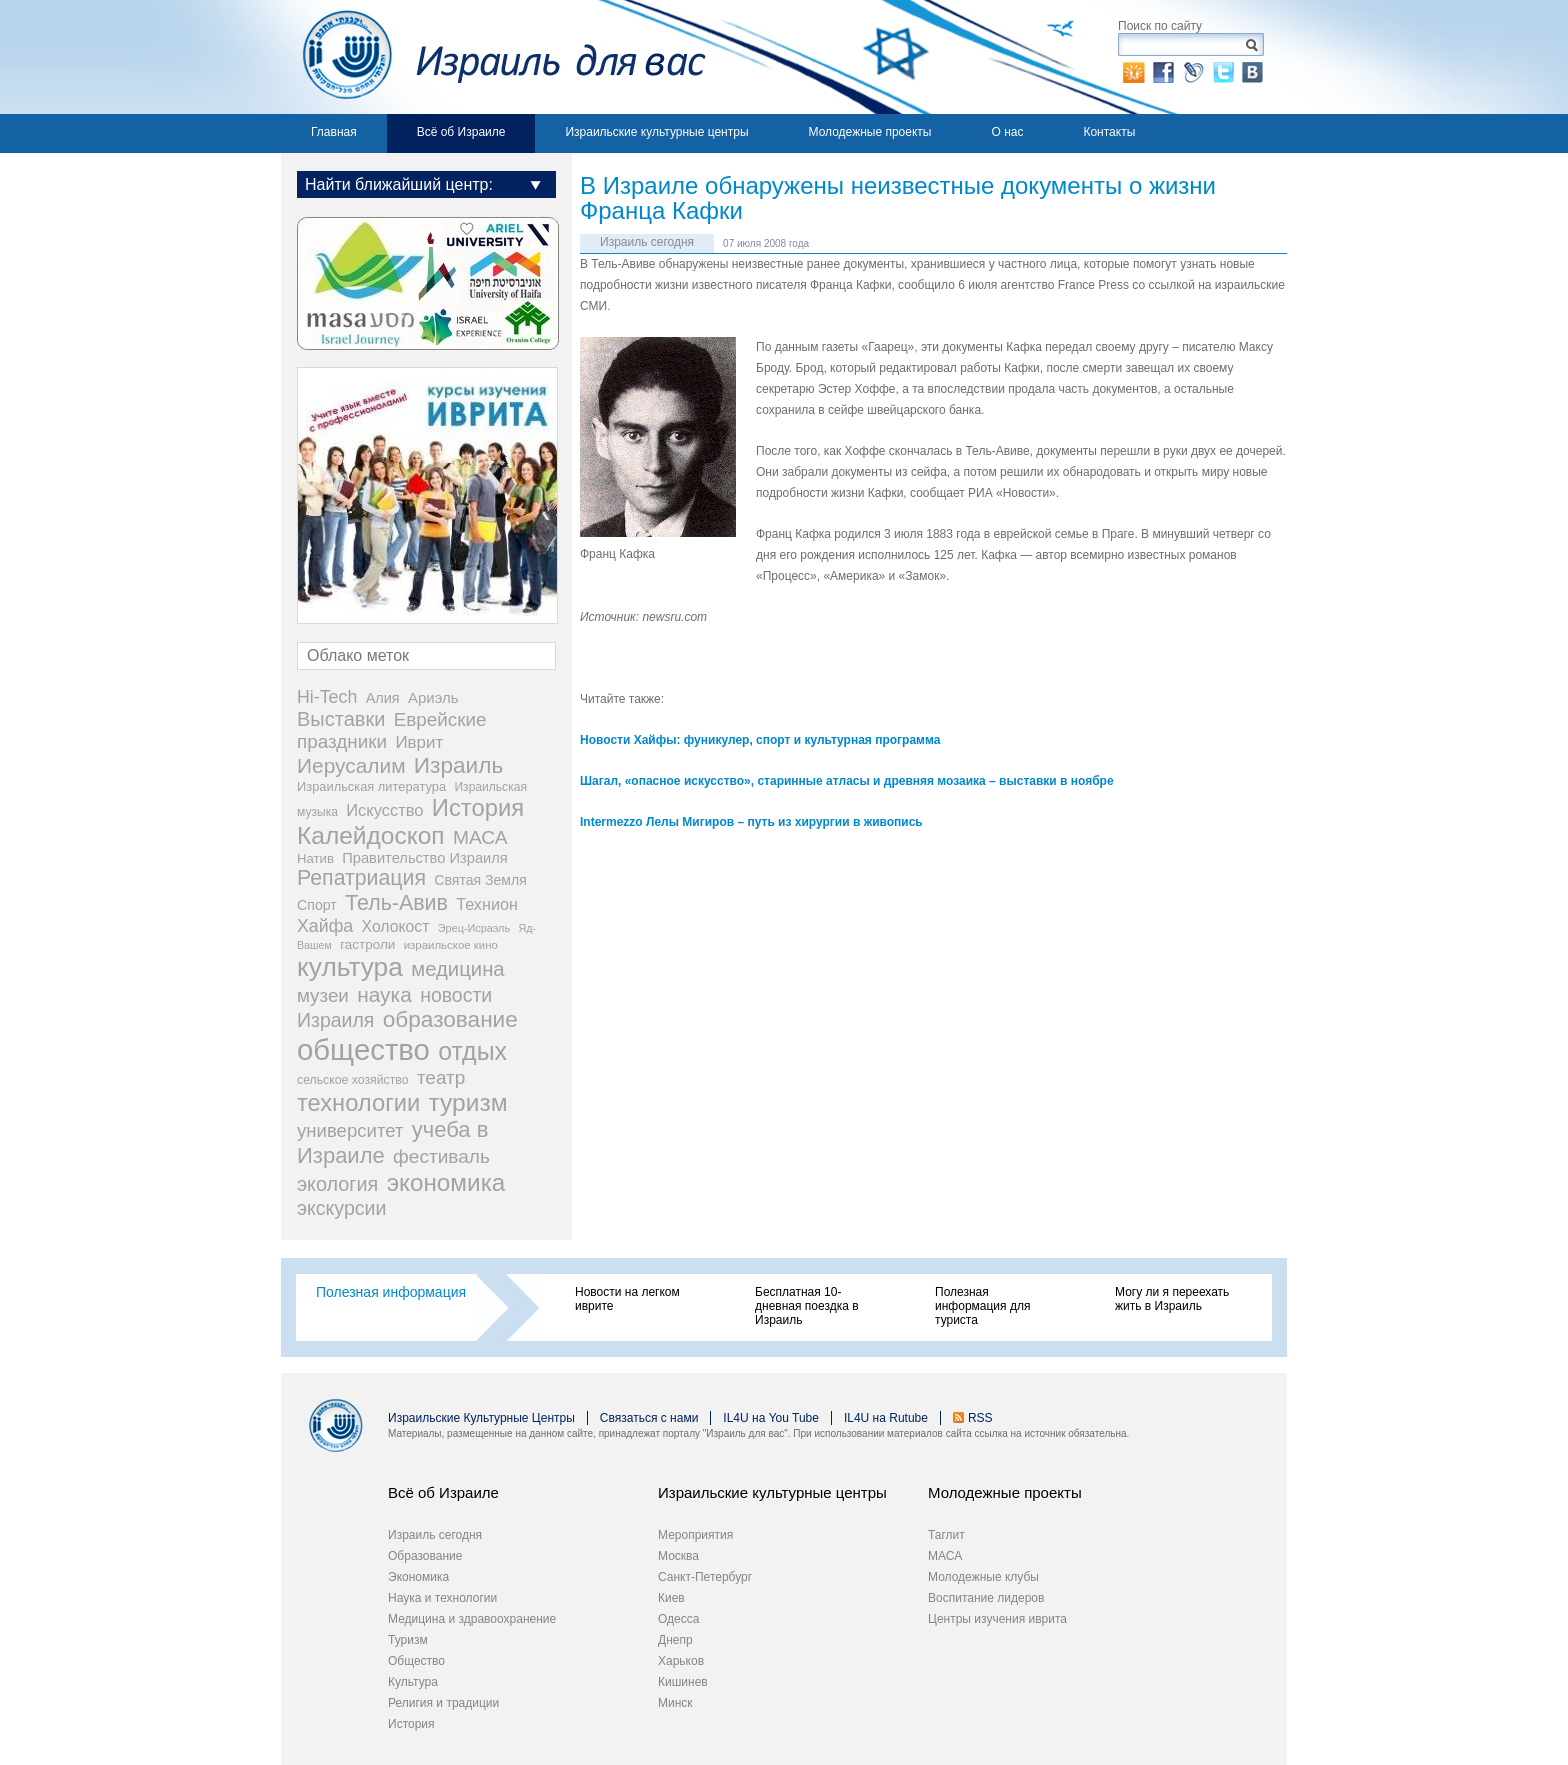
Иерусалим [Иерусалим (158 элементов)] (351, 765)
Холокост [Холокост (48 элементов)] (396, 926)
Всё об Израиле (461, 132)
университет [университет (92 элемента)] (350, 1130)
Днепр (675, 1640)
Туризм (408, 1640)
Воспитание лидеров (986, 1598)
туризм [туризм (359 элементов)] (468, 1102)
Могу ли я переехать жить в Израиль (1172, 1299)
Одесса (678, 1619)
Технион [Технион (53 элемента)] (487, 904)
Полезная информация (391, 1292)
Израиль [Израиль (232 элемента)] (458, 765)
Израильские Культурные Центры (481, 1418)
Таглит (946, 1535)
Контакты (1109, 132)
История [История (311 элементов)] (478, 807)
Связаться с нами (649, 1418)
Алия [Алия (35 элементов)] (383, 698)
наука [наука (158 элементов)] (384, 994)
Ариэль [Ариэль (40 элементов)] (433, 697)
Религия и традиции (443, 1703)
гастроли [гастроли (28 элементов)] (367, 944)
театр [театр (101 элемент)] (441, 1077)
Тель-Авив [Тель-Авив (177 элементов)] (396, 903)
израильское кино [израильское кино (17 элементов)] (451, 945)
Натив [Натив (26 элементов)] (315, 858)
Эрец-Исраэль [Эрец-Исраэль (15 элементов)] (474, 928)
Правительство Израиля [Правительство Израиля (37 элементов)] (425, 858)
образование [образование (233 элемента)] (450, 1019)
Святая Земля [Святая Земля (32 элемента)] (480, 880)
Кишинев (683, 1682)
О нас (1007, 132)
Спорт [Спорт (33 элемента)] (317, 905)
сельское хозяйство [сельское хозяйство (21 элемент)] (353, 1080)
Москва (678, 1556)
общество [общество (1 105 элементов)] (363, 1049)
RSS (980, 1418)
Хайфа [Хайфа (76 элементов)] (325, 926)
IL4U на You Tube (771, 1418)
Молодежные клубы (983, 1577)
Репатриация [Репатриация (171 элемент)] (361, 878)
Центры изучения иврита (997, 1619)
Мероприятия (695, 1535)
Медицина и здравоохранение (472, 1619)
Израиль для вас (493, 57)
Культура (413, 1682)
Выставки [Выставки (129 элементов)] (341, 719)
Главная (334, 132)
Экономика (418, 1577)
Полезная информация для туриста (982, 1306)
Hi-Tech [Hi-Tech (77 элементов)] (327, 697)
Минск (675, 1703)
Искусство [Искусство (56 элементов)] (384, 810)
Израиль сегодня (647, 242)
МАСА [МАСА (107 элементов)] (480, 837)
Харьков (681, 1661)
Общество (416, 1661)
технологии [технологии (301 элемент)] (358, 1103)
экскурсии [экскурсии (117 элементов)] (341, 1208)
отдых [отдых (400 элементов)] (472, 1051)
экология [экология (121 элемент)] (337, 1184)
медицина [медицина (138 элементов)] (457, 969)
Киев (671, 1598)
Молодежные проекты (870, 132)
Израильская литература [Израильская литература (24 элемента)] (371, 786)
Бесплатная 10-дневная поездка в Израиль (807, 1306)
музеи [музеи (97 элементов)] (323, 995)
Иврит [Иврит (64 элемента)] (419, 742)
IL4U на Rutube (886, 1418)
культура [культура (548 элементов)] (350, 967)
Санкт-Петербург (705, 1577)
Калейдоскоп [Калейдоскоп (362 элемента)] (371, 835)
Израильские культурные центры (656, 132)
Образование (425, 1556)
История (411, 1724)
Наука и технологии (442, 1598)
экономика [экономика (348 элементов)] (446, 1182)
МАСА (945, 1556)
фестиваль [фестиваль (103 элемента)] (441, 1156)
